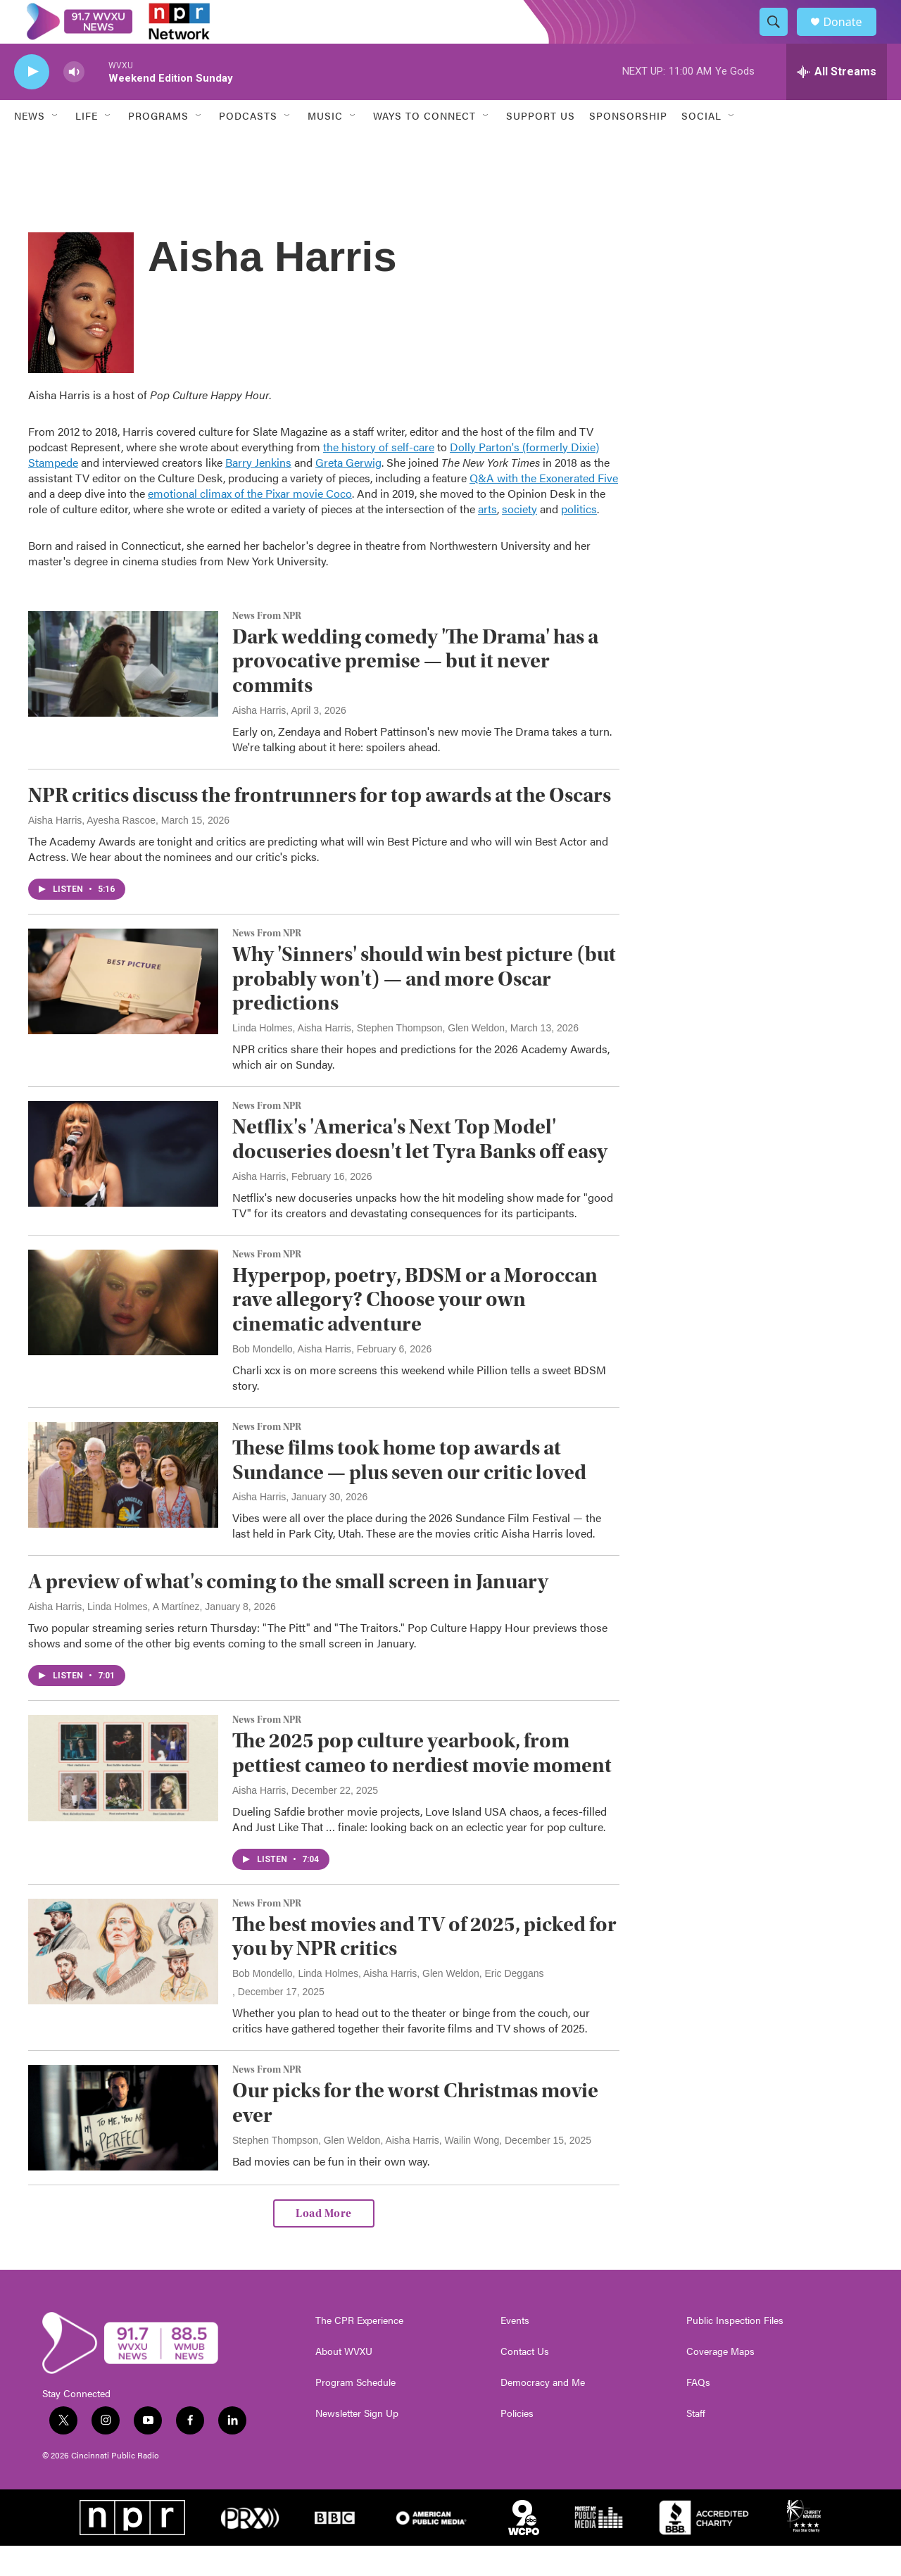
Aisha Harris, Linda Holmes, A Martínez (114, 1636)
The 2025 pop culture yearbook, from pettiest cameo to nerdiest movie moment (422, 1783)
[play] (31, 102)
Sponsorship (628, 146)
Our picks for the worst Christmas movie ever (415, 2133)
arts (487, 539)
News (29, 146)
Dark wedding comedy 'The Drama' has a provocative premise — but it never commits (415, 692)
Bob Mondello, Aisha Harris (291, 1379)
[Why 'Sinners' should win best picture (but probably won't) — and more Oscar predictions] (123, 1011)
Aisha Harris (259, 740)
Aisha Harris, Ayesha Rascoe (92, 850)
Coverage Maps (720, 2382)
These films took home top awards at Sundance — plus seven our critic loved (409, 1490)
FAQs (698, 2413)
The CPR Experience (359, 2351)
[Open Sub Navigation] (55, 146)
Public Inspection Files (734, 2351)
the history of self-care (378, 477)
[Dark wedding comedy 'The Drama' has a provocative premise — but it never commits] (123, 694)
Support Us (540, 146)
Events (514, 2351)
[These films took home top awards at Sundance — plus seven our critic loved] (123, 1505)
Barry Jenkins (258, 492)
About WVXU (343, 2382)
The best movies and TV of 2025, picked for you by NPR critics (424, 1967)
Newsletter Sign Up (356, 2444)
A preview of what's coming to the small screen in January (288, 1612)
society (519, 539)
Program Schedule (355, 2413)
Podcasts (248, 146)
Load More (324, 2244)
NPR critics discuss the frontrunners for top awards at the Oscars (319, 825)
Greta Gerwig (348, 492)
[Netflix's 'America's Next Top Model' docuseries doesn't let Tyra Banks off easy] (123, 1184)
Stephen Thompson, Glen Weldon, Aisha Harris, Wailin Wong (365, 2170)
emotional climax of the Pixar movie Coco (250, 523)
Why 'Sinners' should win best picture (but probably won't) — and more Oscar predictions (424, 1009)
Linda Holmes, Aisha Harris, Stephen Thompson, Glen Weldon (368, 1058)
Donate (851, 37)
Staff (695, 2444)
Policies (517, 2444)
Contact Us (524, 2382)
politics (579, 539)
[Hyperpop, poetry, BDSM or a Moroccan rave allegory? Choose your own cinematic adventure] (123, 1333)
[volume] (74, 102)
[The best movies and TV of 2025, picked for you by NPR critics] (123, 1982)
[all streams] (836, 102)
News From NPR (266, 646)
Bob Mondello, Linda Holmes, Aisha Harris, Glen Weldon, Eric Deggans (388, 2003)
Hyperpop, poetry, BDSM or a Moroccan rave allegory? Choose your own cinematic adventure (415, 1330)
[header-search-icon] (780, 37)
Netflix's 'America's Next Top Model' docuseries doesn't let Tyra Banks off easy (419, 1169)
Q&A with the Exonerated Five (544, 508)
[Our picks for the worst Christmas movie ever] (123, 2148)
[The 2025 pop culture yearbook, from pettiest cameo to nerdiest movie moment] (123, 1798)
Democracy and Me (542, 2413)
